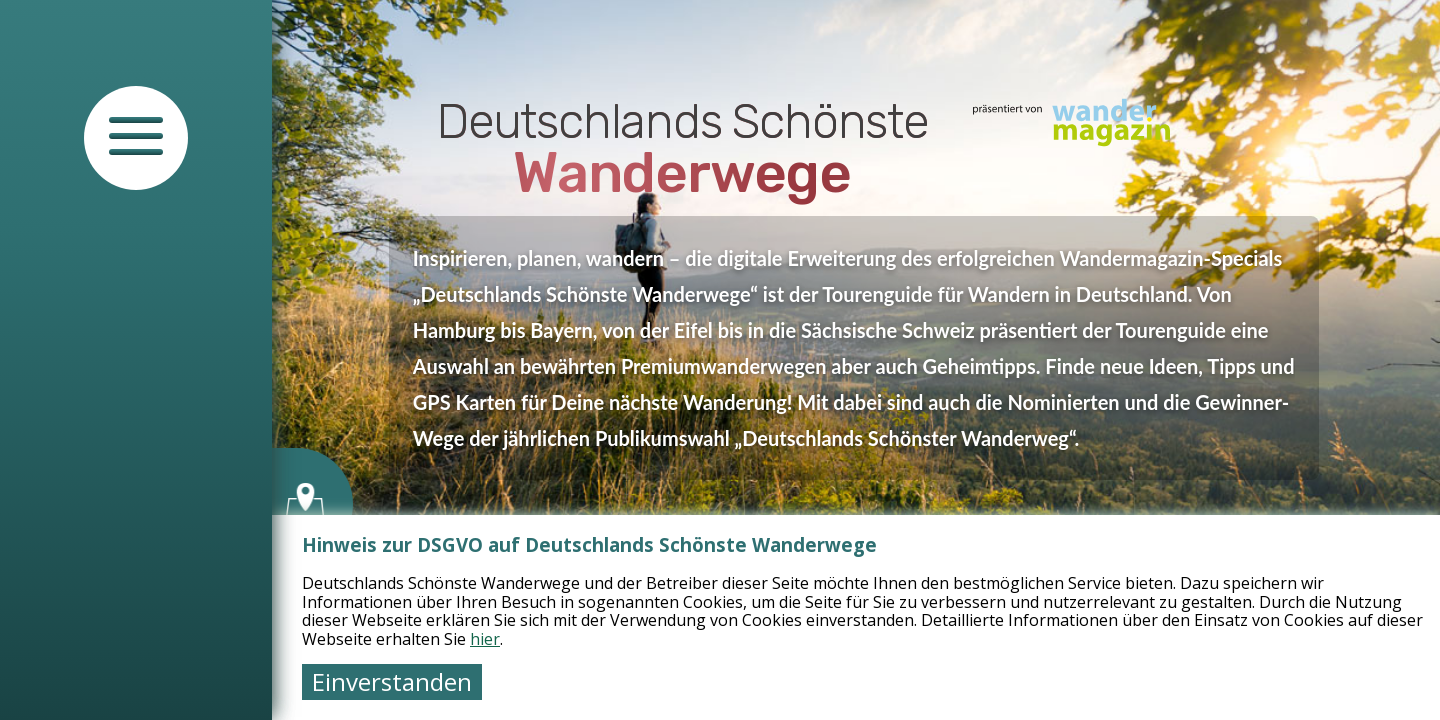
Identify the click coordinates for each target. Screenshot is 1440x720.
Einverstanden (392, 681)
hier (485, 639)
